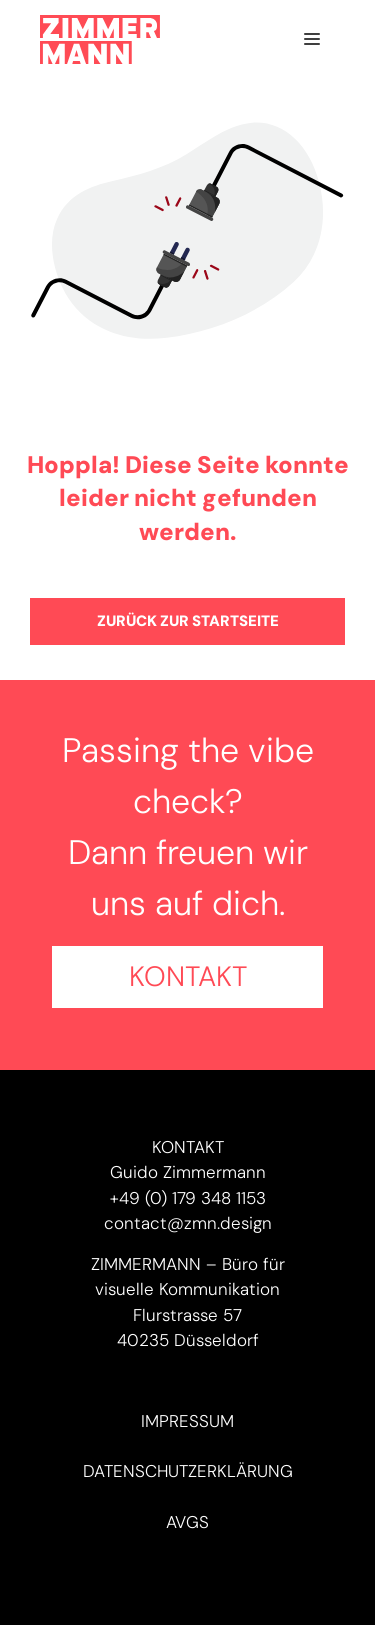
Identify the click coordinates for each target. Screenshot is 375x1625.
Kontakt (188, 976)
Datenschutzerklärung (188, 1471)
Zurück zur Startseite (188, 621)
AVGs (187, 1522)
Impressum (187, 1421)
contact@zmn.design (188, 1223)
